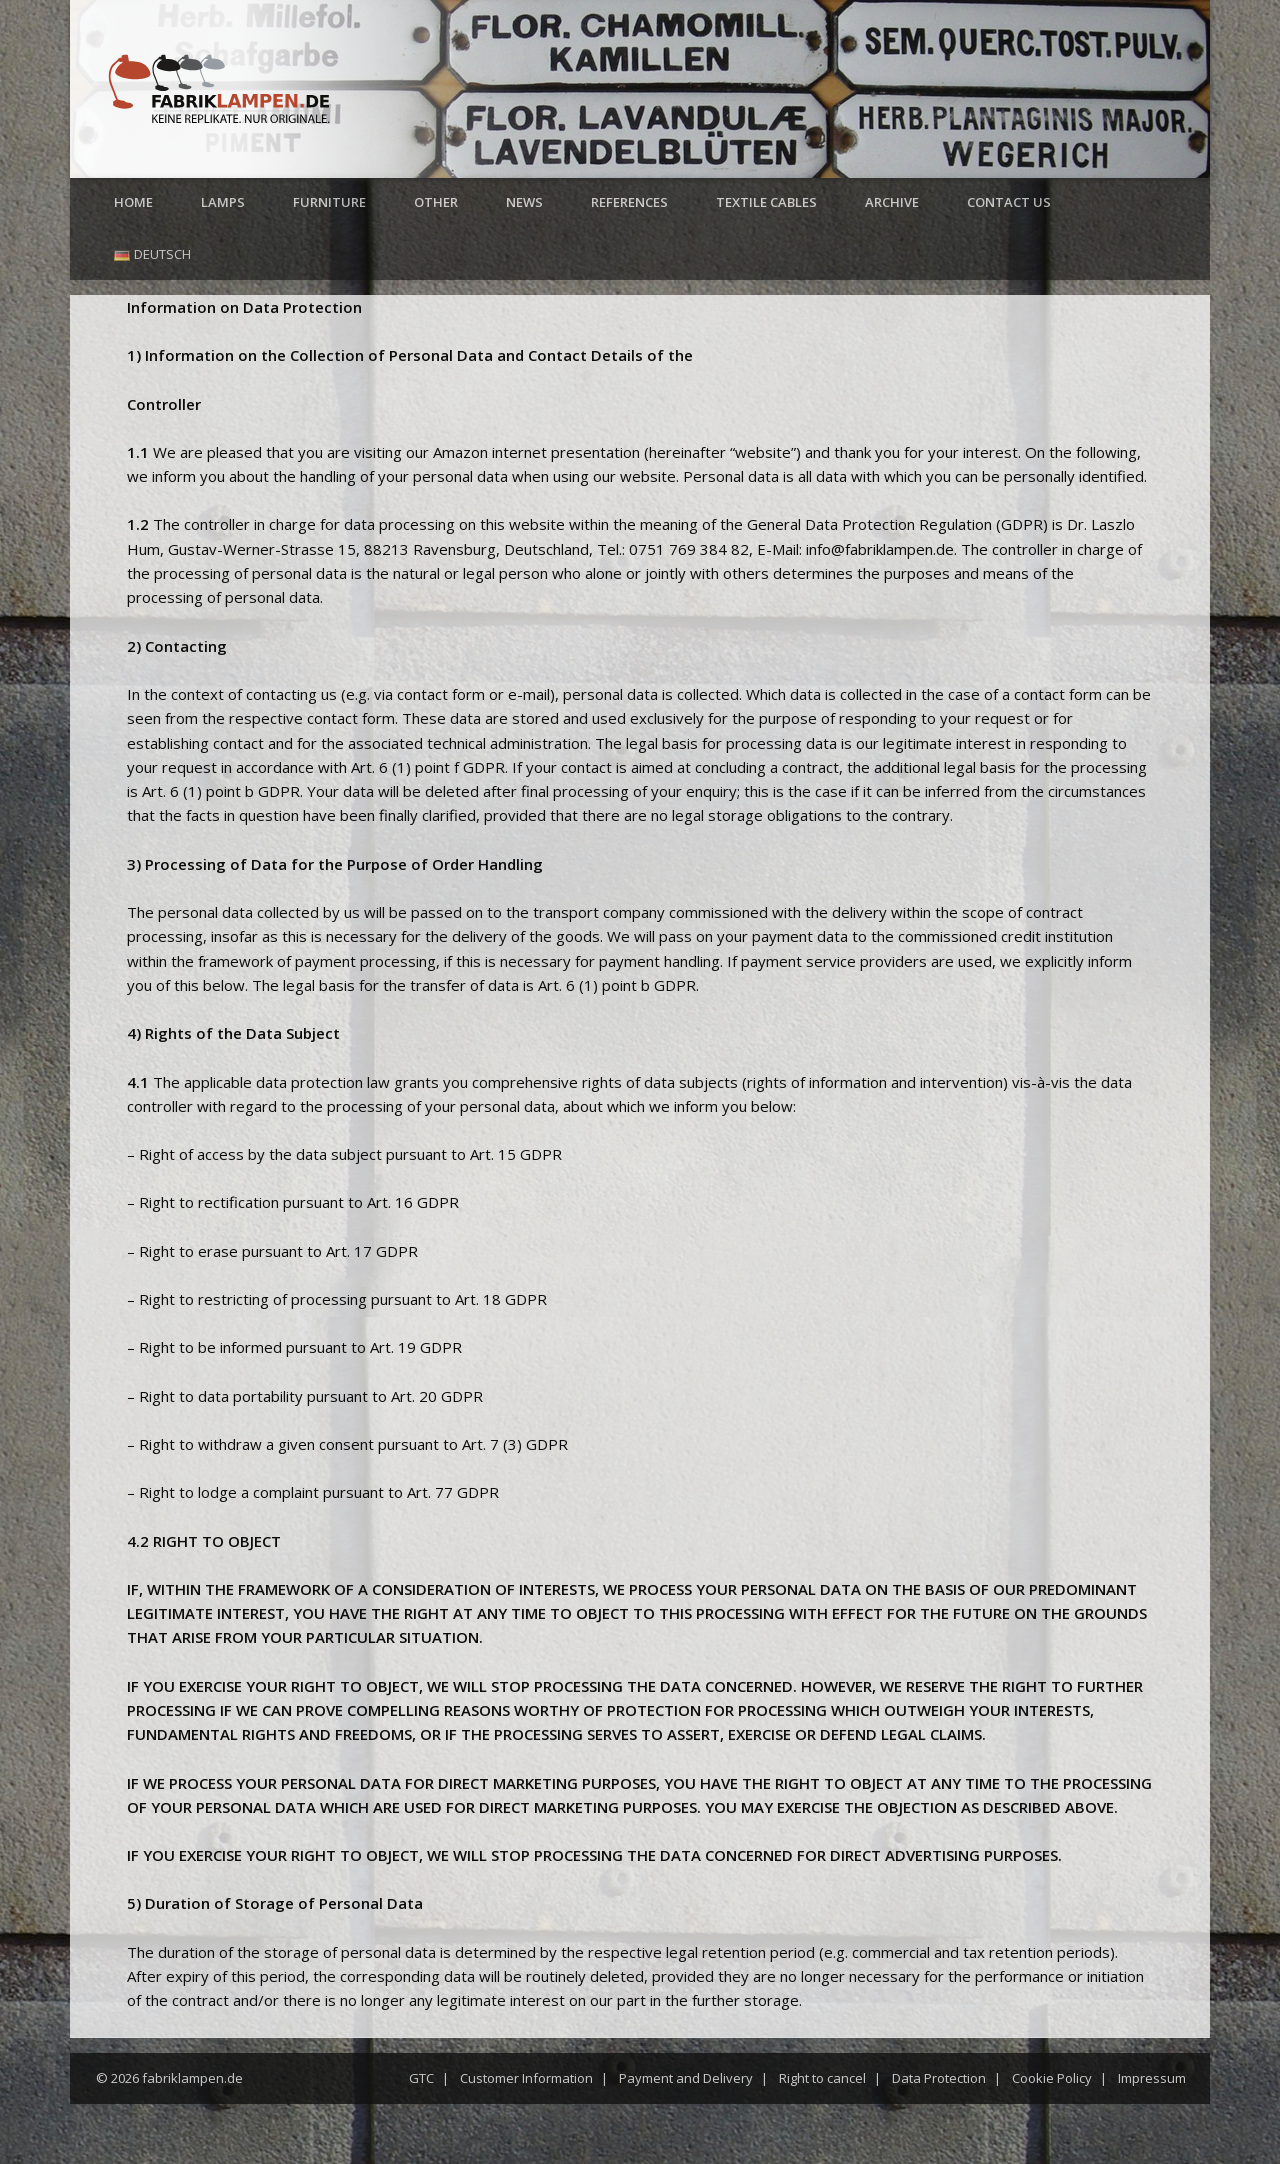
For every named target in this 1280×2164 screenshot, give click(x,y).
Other (436, 202)
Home (133, 202)
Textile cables (766, 202)
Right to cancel (822, 2078)
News (524, 202)
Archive (892, 202)
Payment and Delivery (686, 2078)
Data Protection (939, 2078)
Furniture (329, 202)
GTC (421, 2078)
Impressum (1152, 2078)
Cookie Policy (1052, 2078)
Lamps (223, 202)
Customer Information (526, 2078)
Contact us (1009, 202)
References (629, 202)
